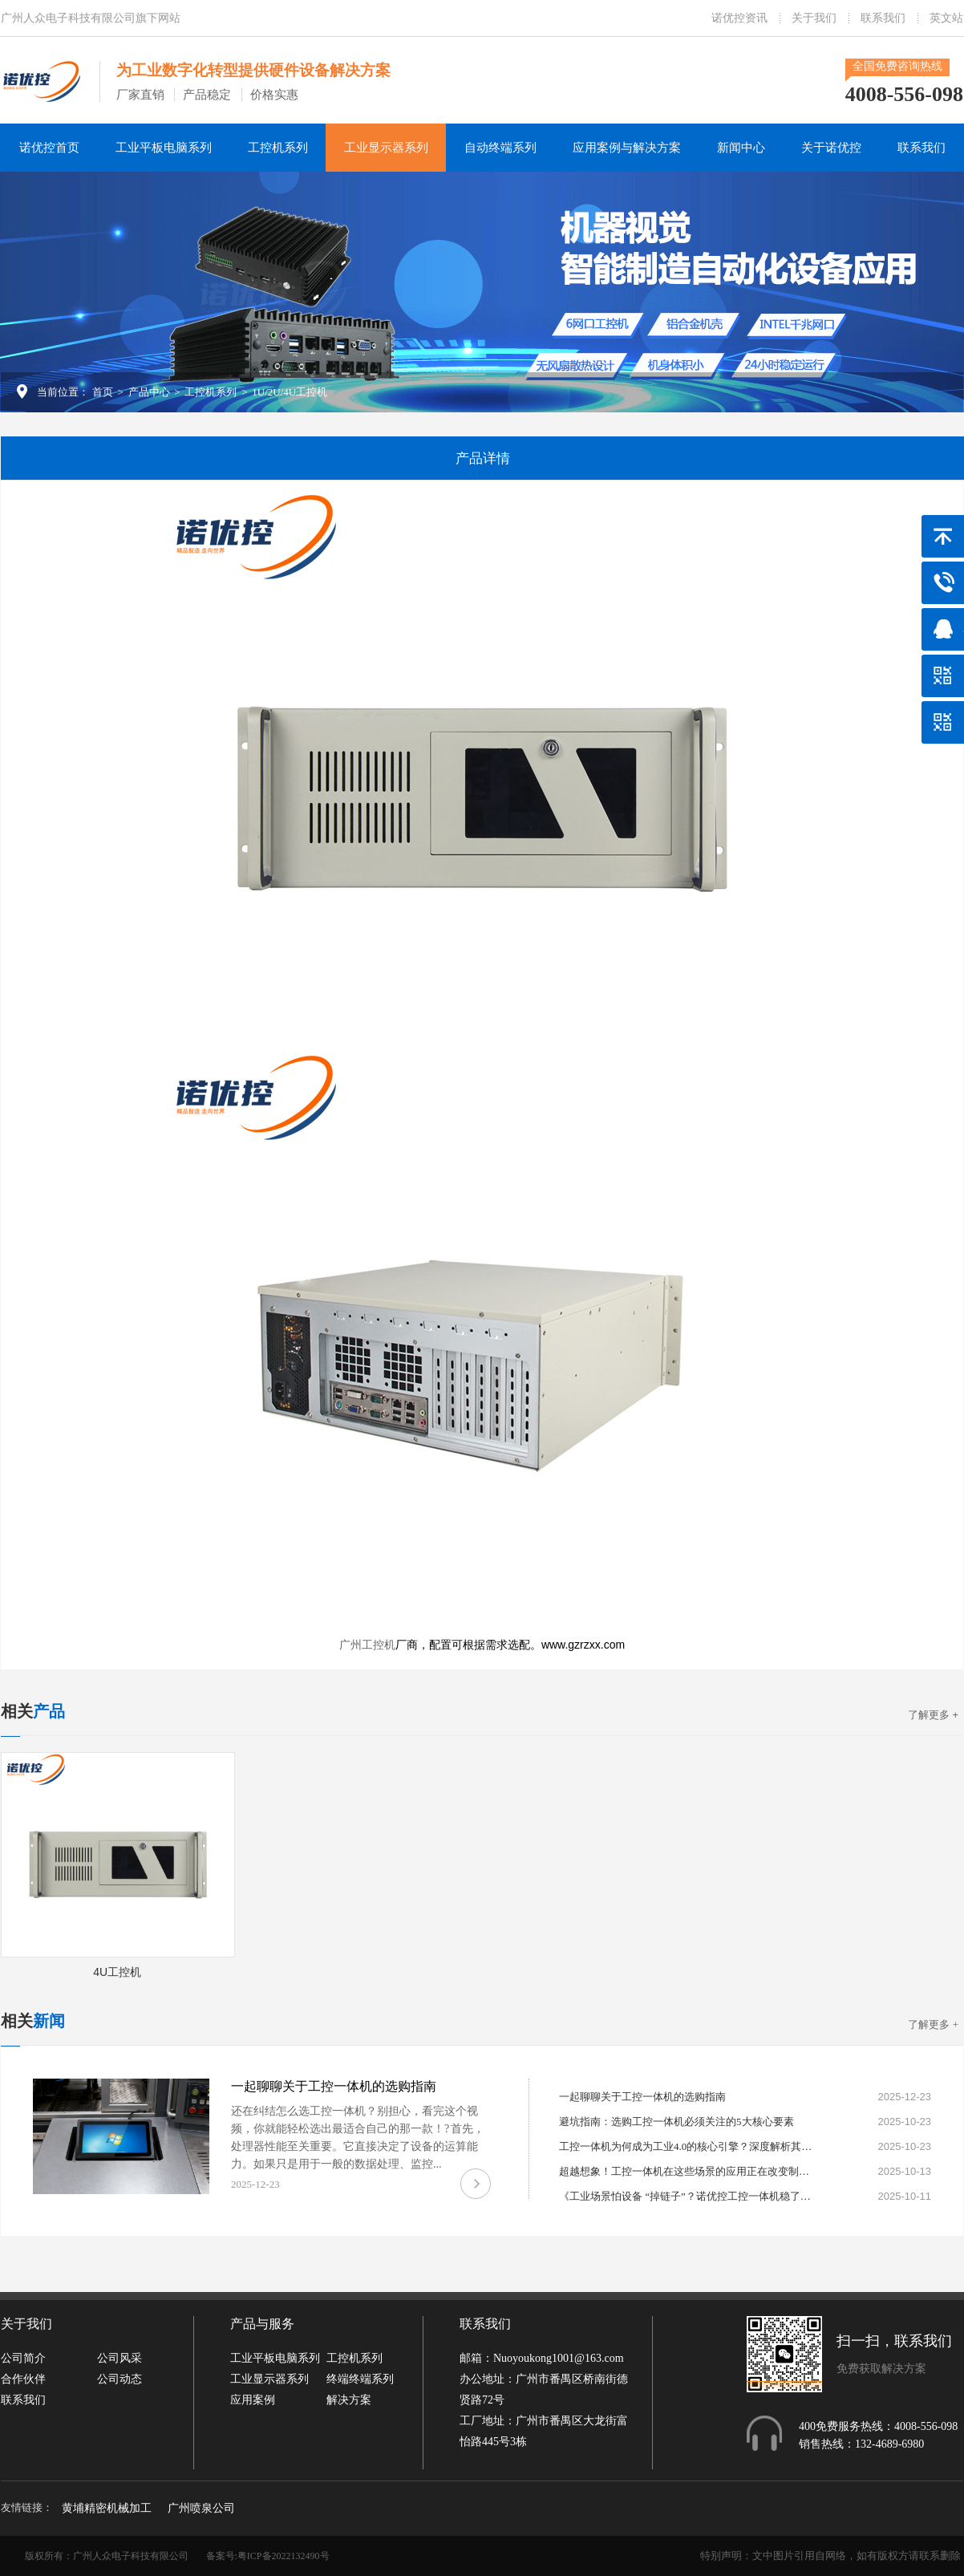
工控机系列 (278, 147)
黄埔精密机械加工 (107, 2508)
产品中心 (149, 392)
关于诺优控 (831, 147)
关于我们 (814, 18)
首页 (102, 392)
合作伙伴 (23, 2379)
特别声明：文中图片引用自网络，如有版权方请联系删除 (830, 2556)
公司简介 (23, 2358)
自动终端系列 (500, 147)
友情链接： (27, 2507)
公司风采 (119, 2358)
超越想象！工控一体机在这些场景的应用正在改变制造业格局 (687, 2171)
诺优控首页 (49, 147)
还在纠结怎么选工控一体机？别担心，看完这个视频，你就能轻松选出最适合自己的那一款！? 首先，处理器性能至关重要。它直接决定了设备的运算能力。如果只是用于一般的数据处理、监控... (357, 2137)
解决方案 (348, 2400)
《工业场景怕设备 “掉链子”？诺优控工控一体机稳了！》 (687, 2196)
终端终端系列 (360, 2379)
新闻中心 (741, 147)
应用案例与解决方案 (627, 147)
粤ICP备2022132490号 (283, 2556)
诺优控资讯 (739, 18)
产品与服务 (262, 2324)
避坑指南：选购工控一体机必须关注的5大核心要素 (676, 2122)
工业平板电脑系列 (163, 147)
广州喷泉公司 (201, 2508)
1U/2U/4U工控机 (289, 392)
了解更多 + (933, 1715)
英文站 (946, 18)
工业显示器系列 (386, 147)
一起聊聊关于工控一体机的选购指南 (333, 2086)
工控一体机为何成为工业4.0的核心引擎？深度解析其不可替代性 (687, 2146)
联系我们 (883, 18)
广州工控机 (367, 1644)
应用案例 (252, 2400)
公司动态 (119, 2379)
